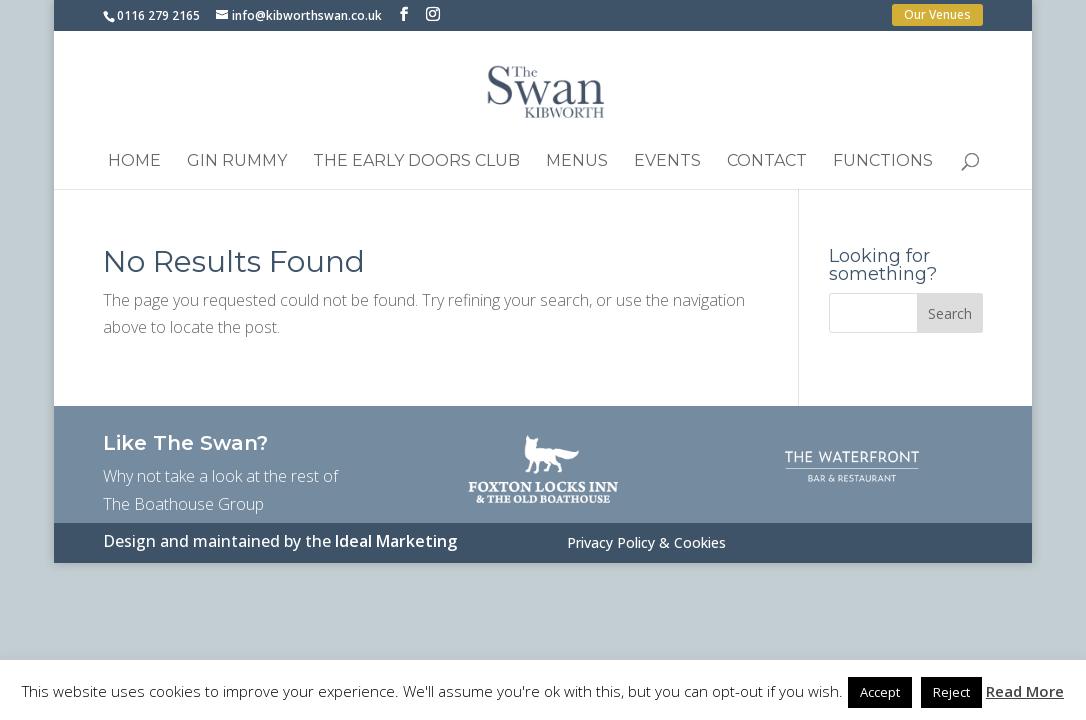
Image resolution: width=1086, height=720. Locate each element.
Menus (577, 162)
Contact (767, 162)
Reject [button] (951, 692)
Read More (1025, 691)
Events (667, 162)
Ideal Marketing (396, 541)
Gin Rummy (237, 162)
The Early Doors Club (416, 162)
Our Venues (937, 14)
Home (134, 162)
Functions (883, 162)
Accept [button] (880, 692)
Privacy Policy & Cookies (646, 544)
